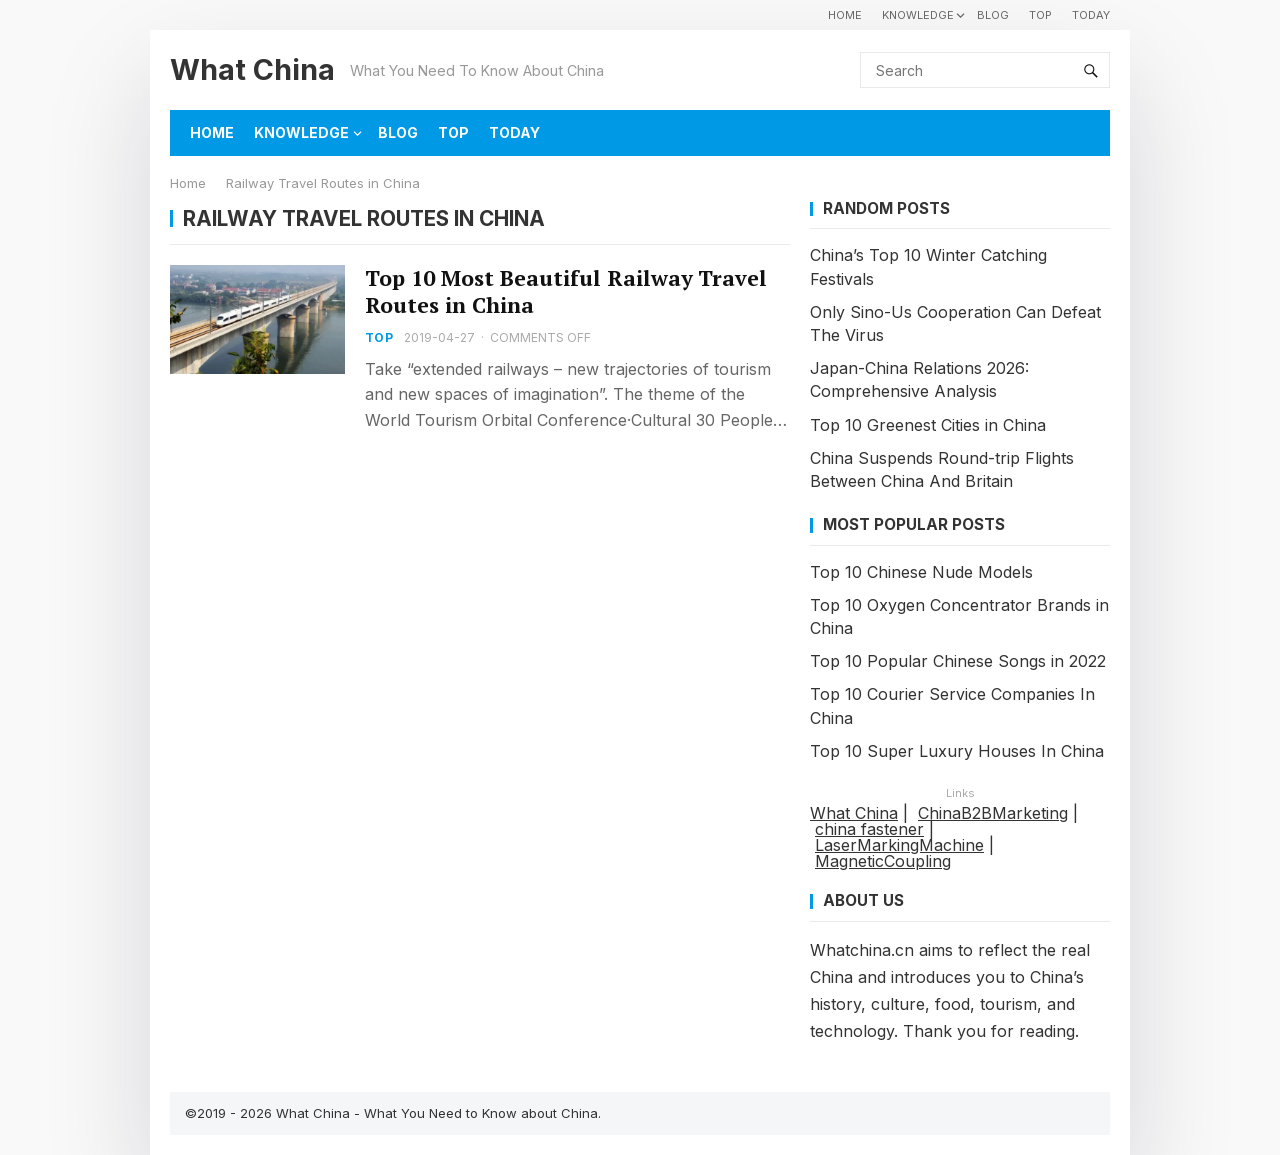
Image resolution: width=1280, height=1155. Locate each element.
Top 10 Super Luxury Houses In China (957, 751)
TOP (1040, 15)
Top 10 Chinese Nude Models (921, 572)
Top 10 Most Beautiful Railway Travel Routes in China (566, 291)
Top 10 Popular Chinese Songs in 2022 (958, 661)
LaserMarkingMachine (899, 845)
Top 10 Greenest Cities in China (928, 425)
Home (188, 183)
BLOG (993, 15)
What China (252, 69)
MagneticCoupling (883, 861)
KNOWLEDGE (918, 15)
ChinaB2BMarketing (993, 813)
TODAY (1091, 15)
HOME (845, 15)
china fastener (869, 829)
